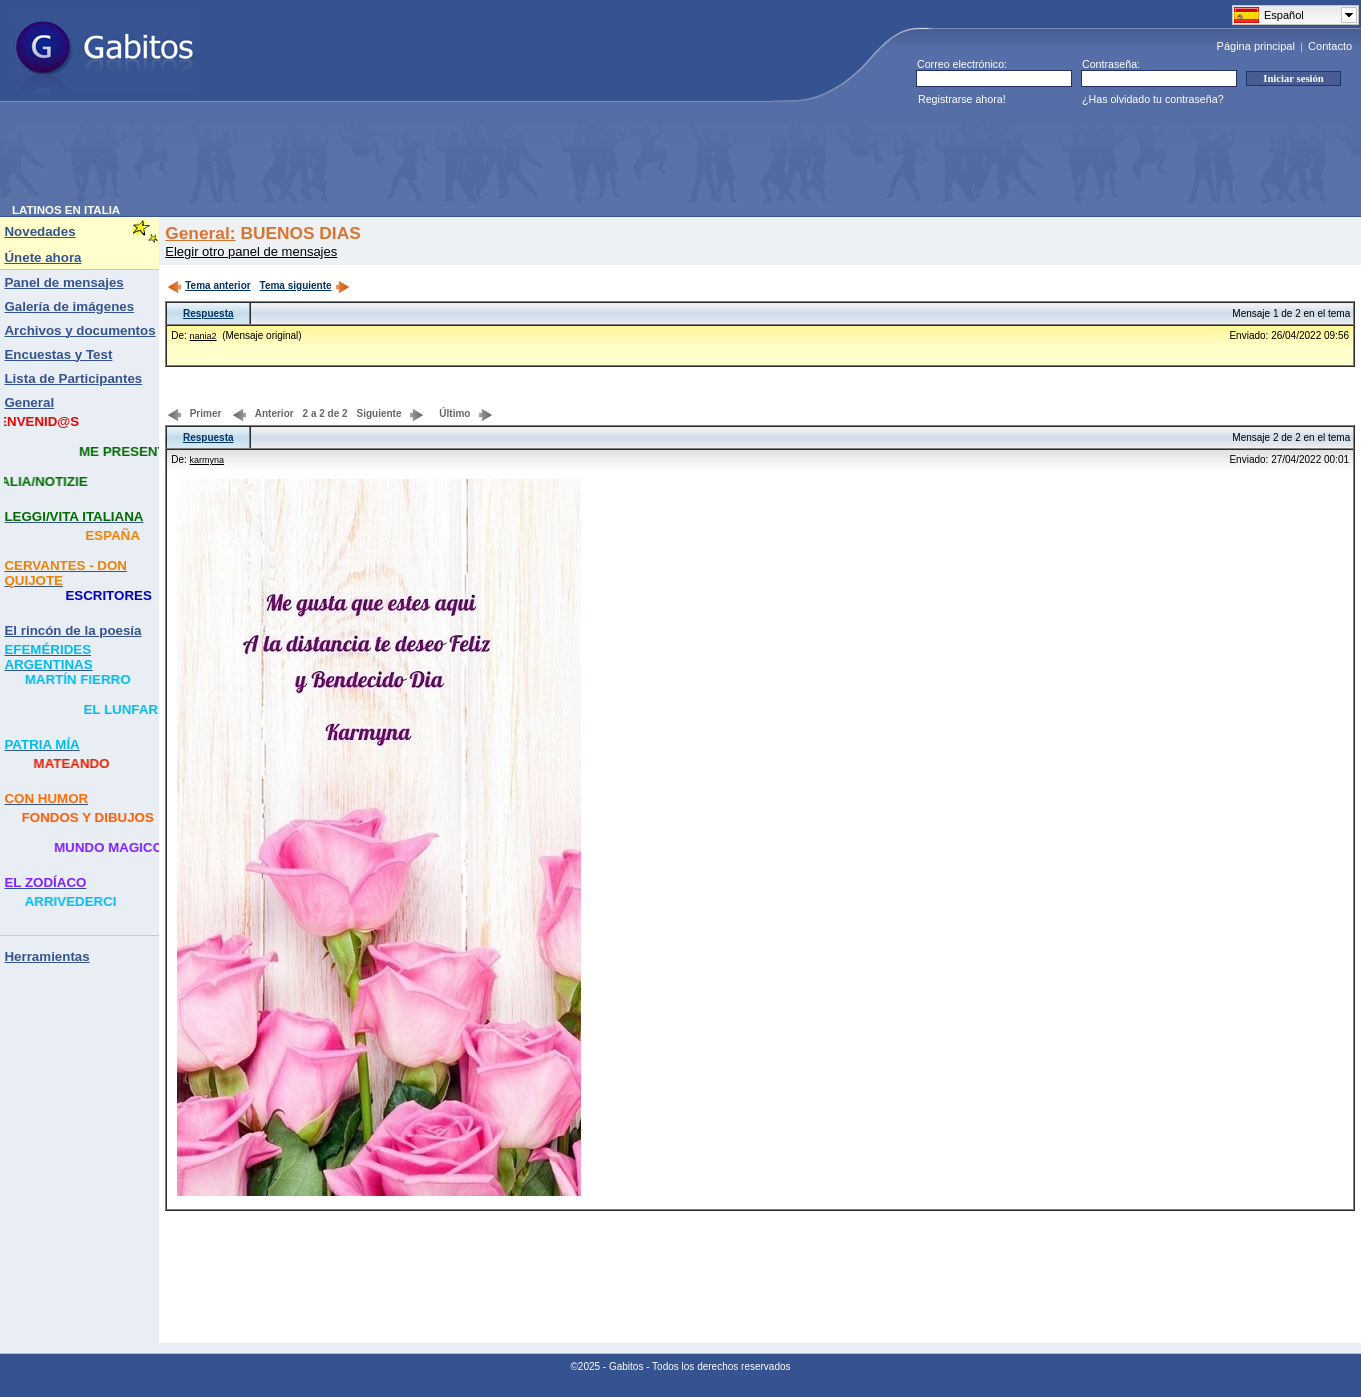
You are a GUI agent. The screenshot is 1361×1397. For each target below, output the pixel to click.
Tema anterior (208, 285)
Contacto (1330, 46)
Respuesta (208, 313)
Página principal (1256, 46)
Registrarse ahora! (962, 99)
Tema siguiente (305, 285)
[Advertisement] (376, 159)
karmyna (207, 460)
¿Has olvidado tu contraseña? (1153, 99)
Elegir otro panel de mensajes (251, 251)
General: (200, 233)
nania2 (203, 336)
